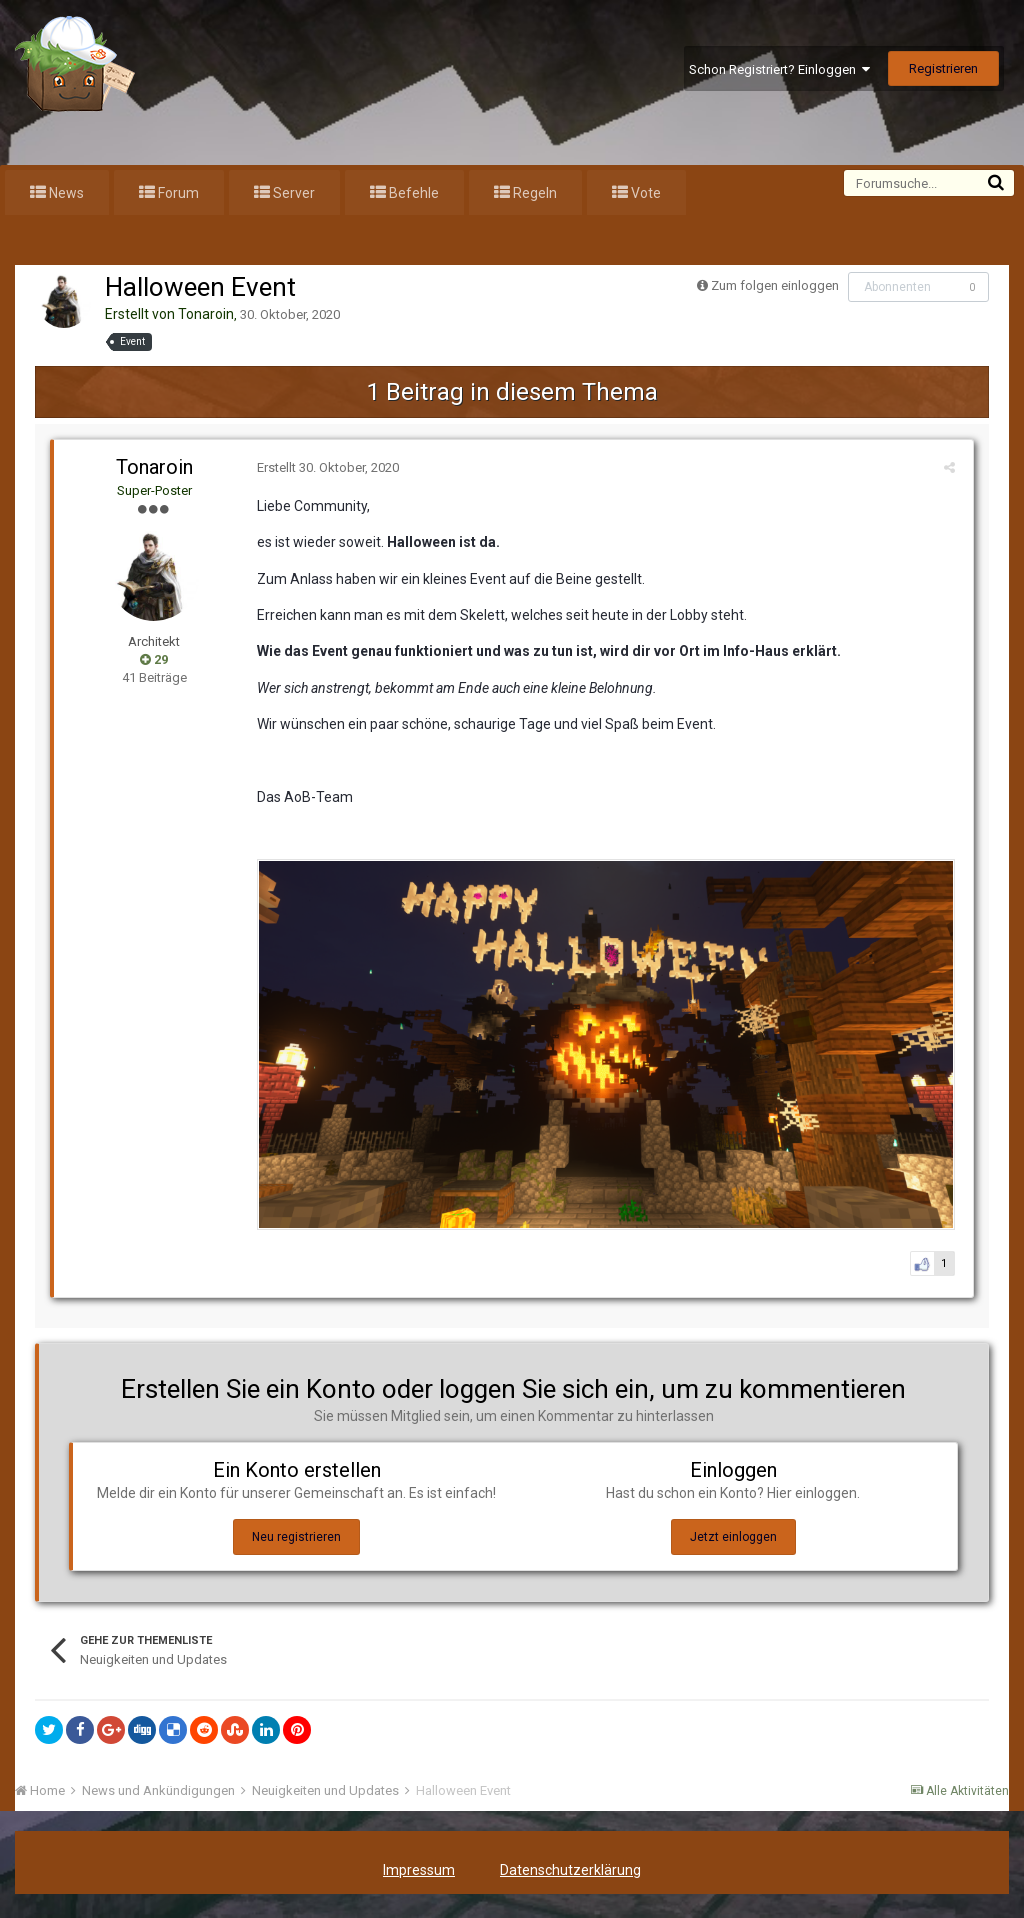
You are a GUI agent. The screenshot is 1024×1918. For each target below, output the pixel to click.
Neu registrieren (296, 1541)
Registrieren (943, 68)
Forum (177, 193)
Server (292, 193)
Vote (644, 193)
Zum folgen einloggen (775, 285)
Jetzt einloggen (733, 1541)
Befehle (412, 193)
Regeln (533, 193)
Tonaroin (206, 314)
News (65, 193)
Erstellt (325, 467)
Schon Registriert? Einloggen (779, 69)
